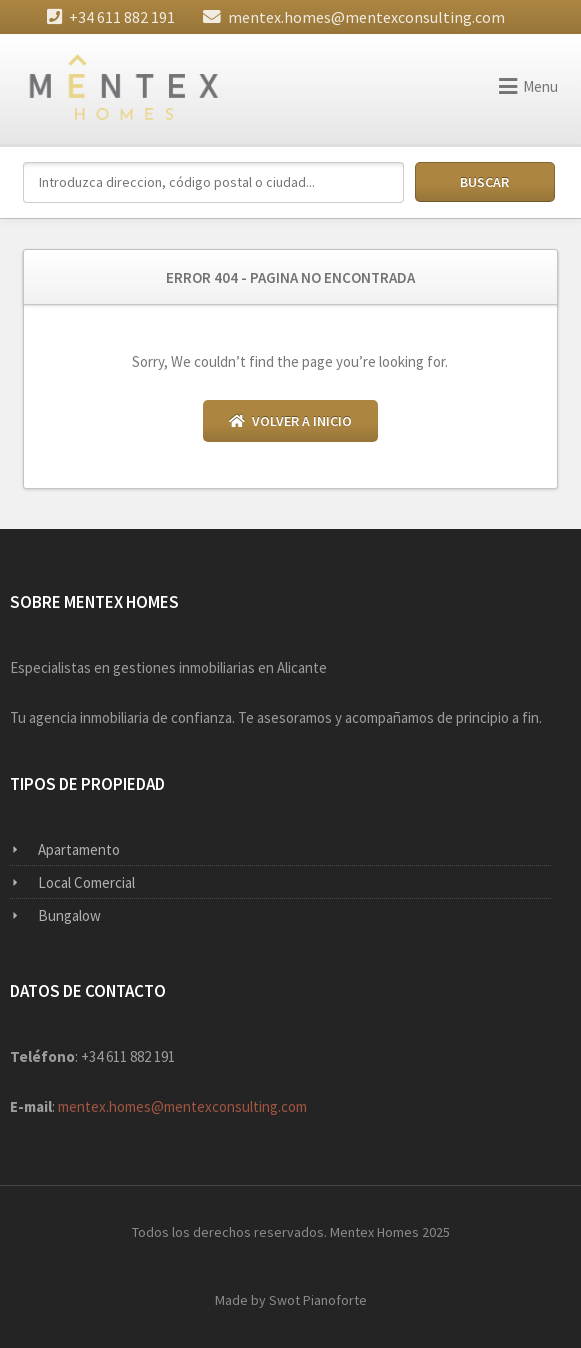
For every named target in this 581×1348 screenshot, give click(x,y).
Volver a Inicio (290, 421)
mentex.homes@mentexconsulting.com (366, 17)
